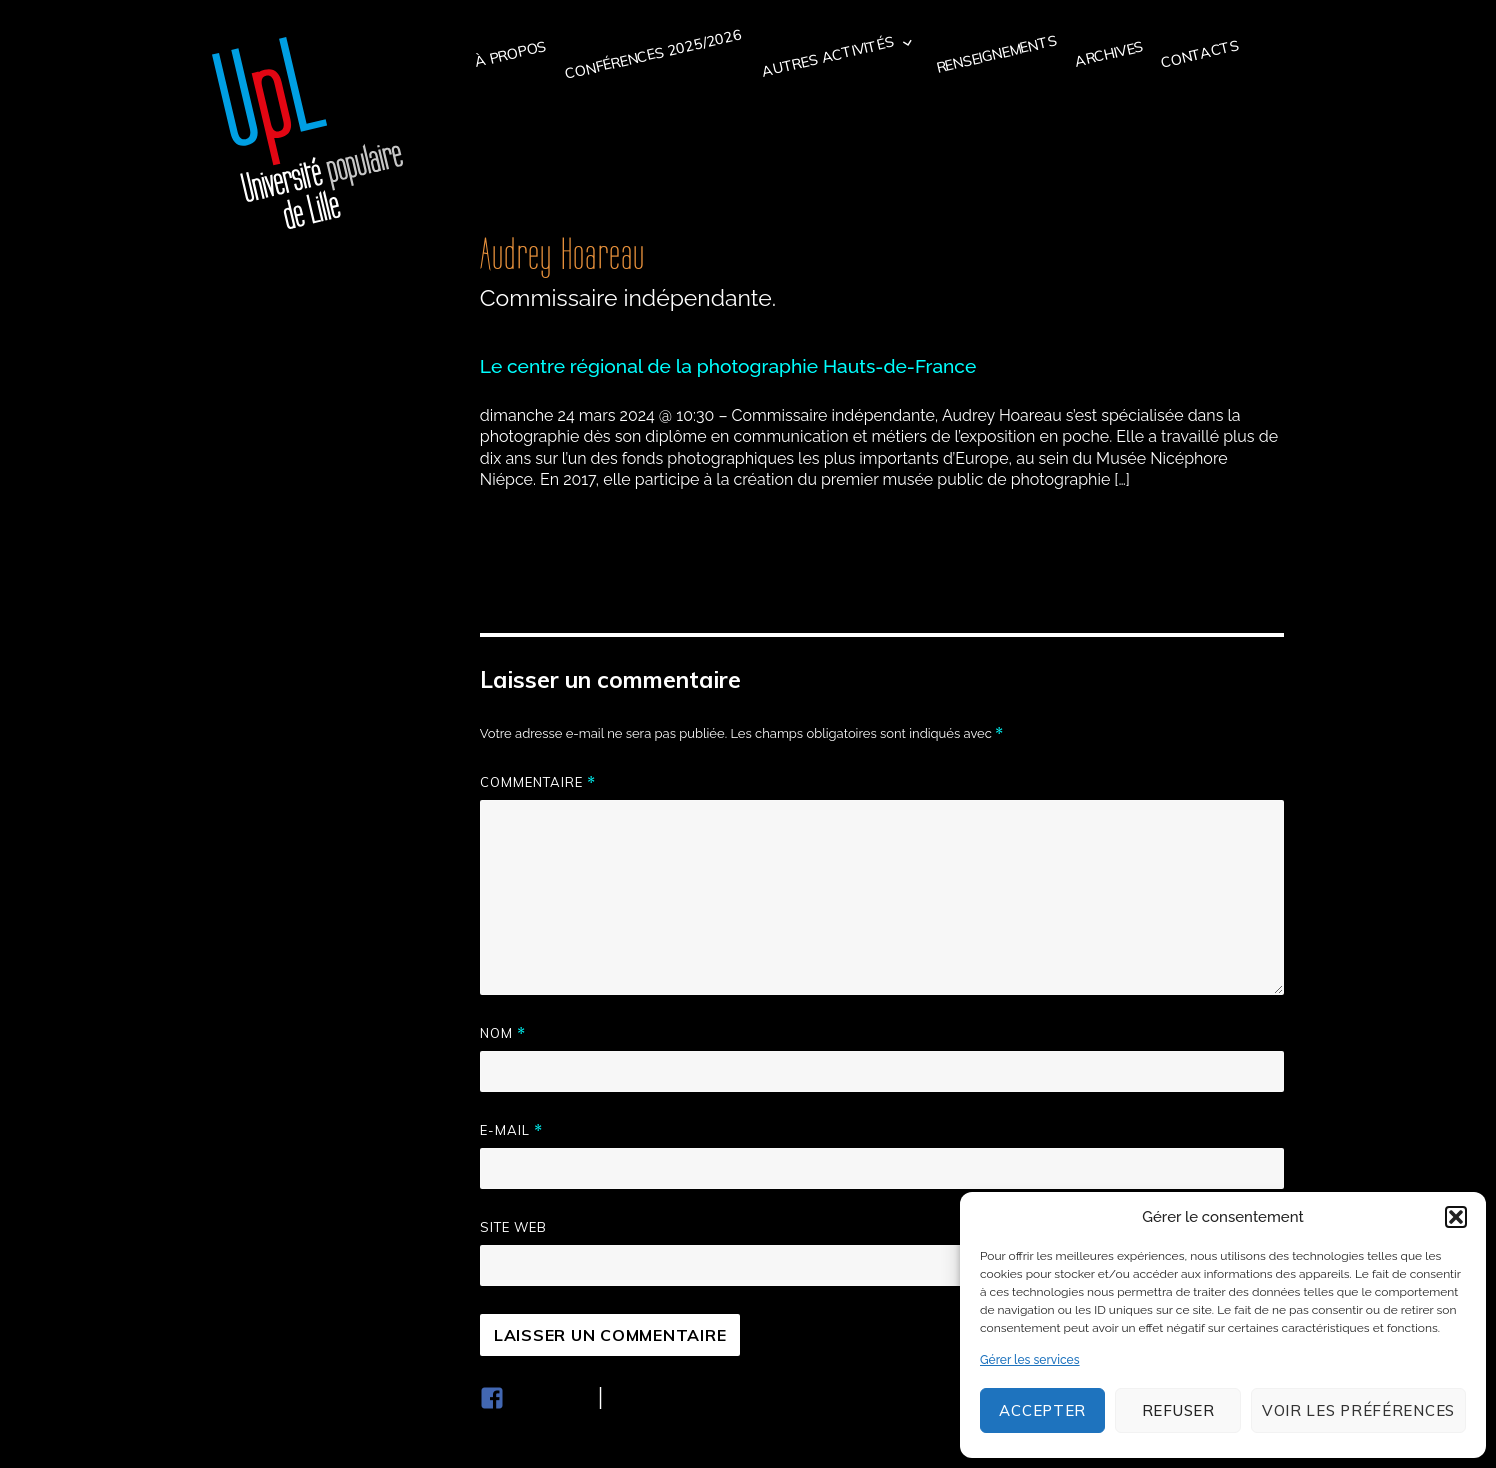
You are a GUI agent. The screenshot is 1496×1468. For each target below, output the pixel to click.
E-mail (511, 1130)
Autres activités (828, 57)
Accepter (1042, 1410)
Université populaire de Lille (308, 133)
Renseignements (997, 53)
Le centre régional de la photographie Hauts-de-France (728, 366)
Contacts (1200, 54)
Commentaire (538, 782)
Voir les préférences (1358, 1410)
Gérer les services (1030, 1360)
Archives (1109, 53)
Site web (513, 1227)
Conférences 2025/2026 (653, 54)
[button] (1456, 1217)
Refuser (1178, 1410)
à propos (510, 54)
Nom (503, 1033)
